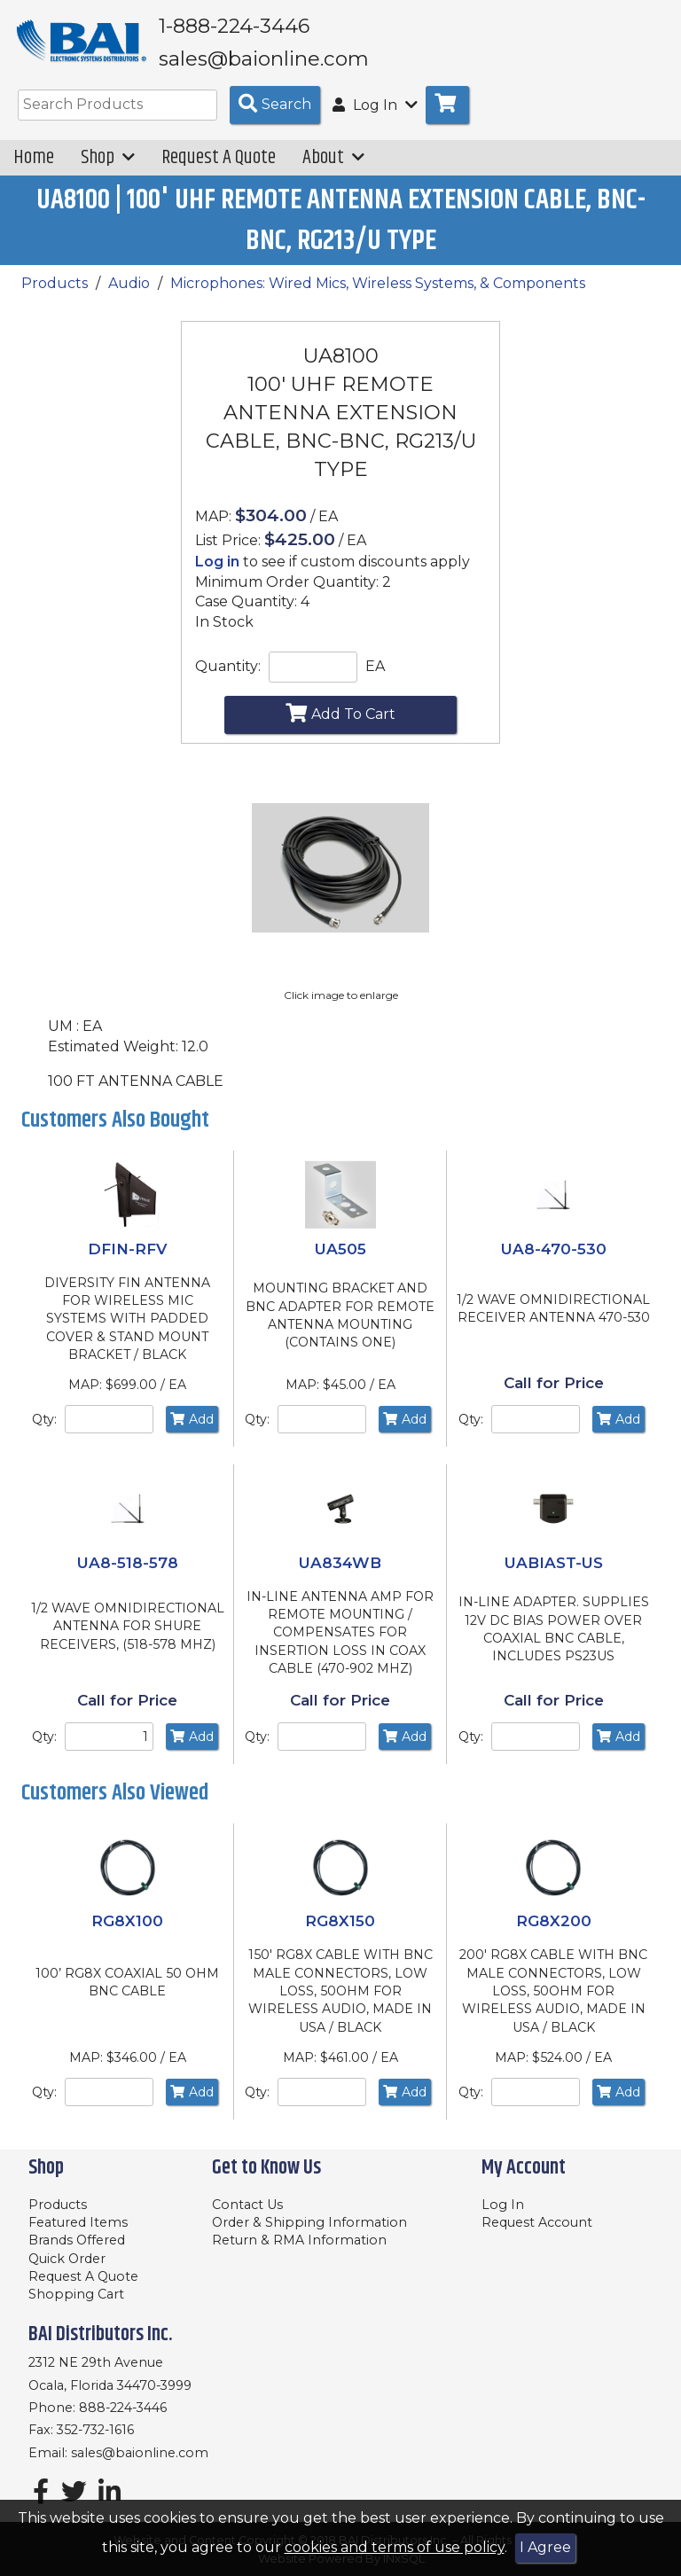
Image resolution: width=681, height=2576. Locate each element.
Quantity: (228, 678)
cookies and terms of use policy (395, 2547)
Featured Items (78, 2222)
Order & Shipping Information (309, 2222)
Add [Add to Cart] (192, 1432)
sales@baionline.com (139, 2453)
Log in (217, 574)
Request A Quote (218, 169)
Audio (129, 295)
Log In (502, 2205)
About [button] (333, 169)
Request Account (536, 2222)
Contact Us (247, 2205)
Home (33, 169)
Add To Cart (340, 725)
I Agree (545, 2547)
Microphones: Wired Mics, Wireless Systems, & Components (377, 295)
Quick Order (67, 2259)
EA (375, 678)
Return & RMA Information (299, 2240)
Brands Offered (76, 2240)
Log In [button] (375, 117)
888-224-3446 (123, 2408)
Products (54, 295)
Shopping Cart (76, 2294)
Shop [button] (108, 169)
